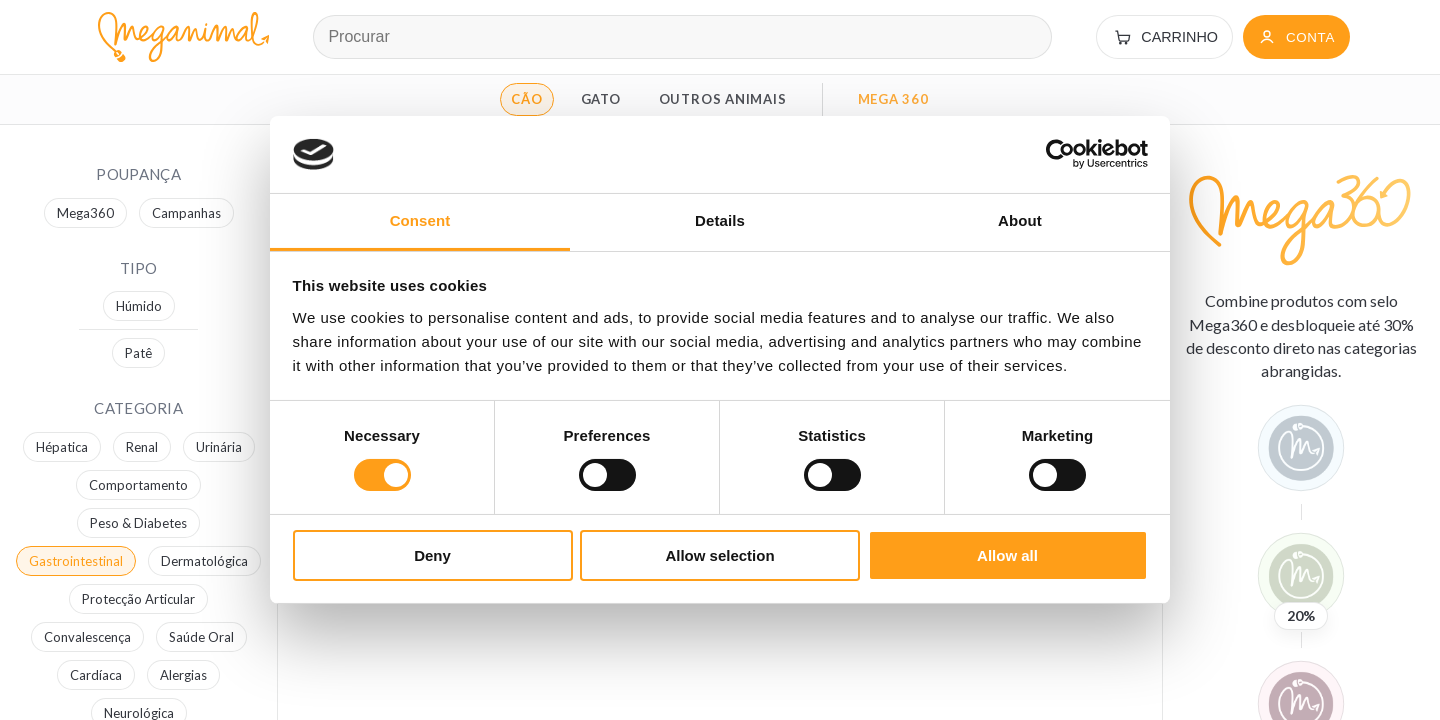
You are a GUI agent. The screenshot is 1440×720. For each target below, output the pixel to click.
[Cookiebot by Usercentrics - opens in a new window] (1060, 154)
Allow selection (719, 555)
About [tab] (1020, 220)
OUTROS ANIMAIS (723, 99)
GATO (601, 99)
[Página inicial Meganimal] (179, 37)
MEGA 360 (893, 99)
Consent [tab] (420, 220)
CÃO (526, 99)
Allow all (1007, 555)
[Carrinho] (1164, 37)
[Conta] (1296, 37)
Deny (432, 555)
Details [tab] (720, 220)
